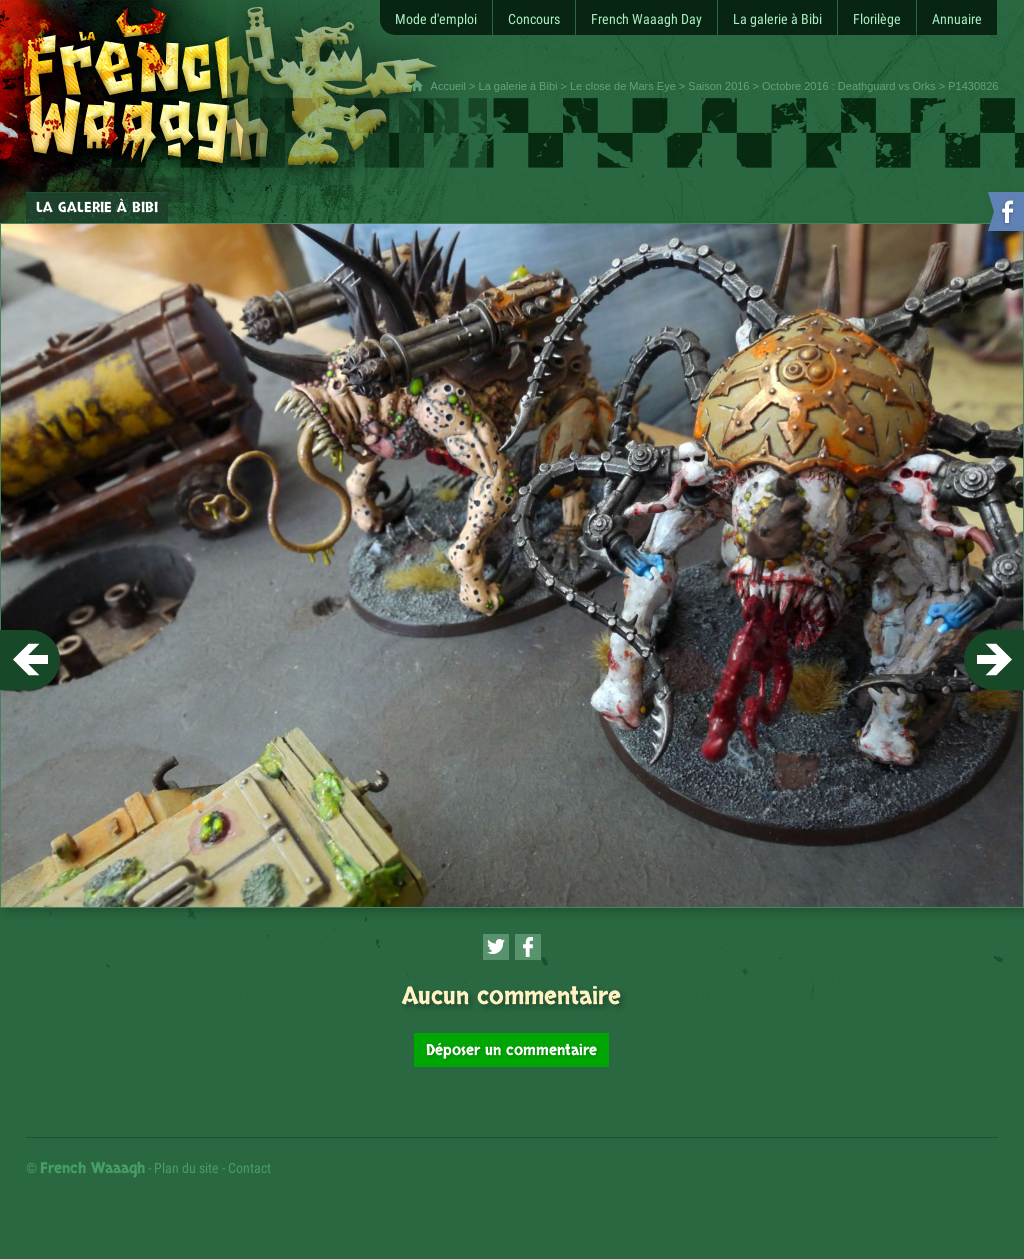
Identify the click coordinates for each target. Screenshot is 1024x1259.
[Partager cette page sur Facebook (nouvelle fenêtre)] (528, 947)
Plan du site (186, 1168)
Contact (249, 1168)
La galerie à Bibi (518, 86)
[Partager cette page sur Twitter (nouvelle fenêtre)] (496, 947)
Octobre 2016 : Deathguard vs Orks (849, 86)
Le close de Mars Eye (623, 86)
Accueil (448, 86)
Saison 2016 (718, 86)
